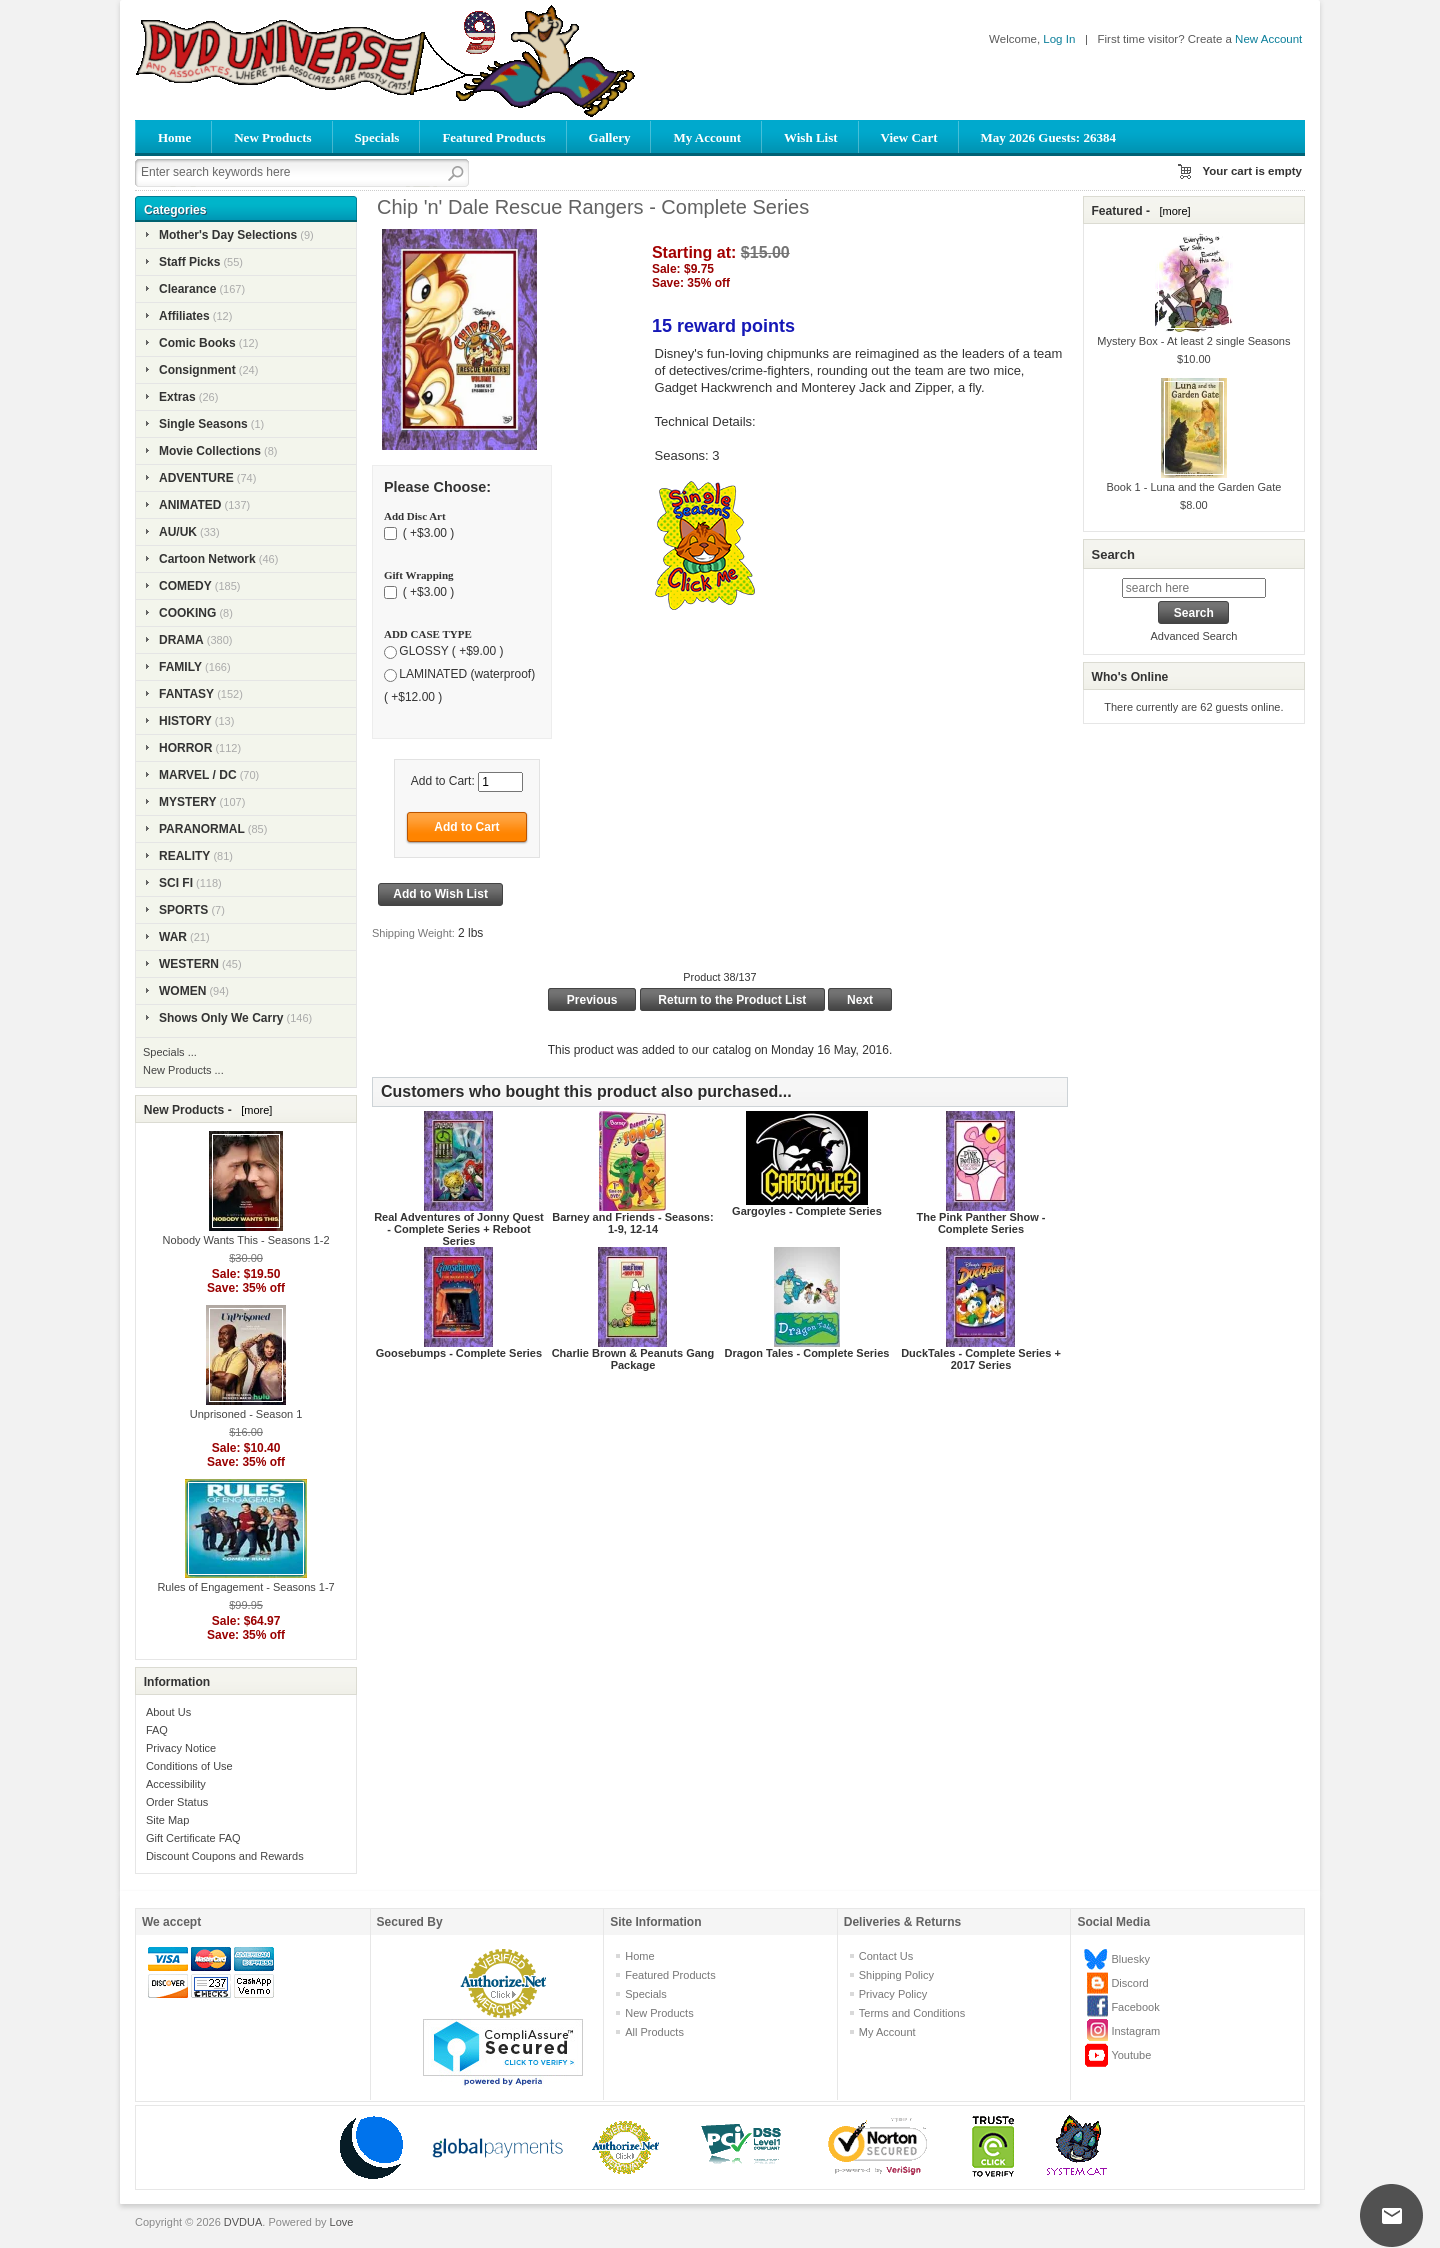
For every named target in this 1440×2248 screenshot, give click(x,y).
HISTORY (185, 721)
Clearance (187, 289)
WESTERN (189, 964)
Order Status (177, 1802)
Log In (1059, 39)
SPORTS (183, 910)
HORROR (185, 748)
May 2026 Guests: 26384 (1048, 137)
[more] (253, 1110)
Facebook (1135, 2007)
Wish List (811, 137)
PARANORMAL (202, 829)
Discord (1129, 1983)
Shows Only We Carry (221, 1018)
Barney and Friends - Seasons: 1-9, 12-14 (632, 1223)
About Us (168, 1712)
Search (1112, 554)
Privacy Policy (893, 1994)
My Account (707, 137)
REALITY (184, 856)
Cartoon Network (207, 559)
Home (174, 137)
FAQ (157, 1730)
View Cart (909, 137)
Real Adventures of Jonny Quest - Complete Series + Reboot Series (459, 1229)
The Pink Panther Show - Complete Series (981, 1223)
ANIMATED (190, 505)
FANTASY (186, 694)
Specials (377, 137)
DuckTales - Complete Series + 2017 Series (981, 1359)
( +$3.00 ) (426, 533)
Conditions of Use (189, 1766)
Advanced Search (1193, 636)
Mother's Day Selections (228, 235)
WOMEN (182, 991)
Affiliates (184, 316)
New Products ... (183, 1070)
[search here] (1194, 588)
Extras (177, 397)
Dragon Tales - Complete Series (807, 1353)
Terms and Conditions (912, 2013)
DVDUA (243, 2222)
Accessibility (176, 1784)
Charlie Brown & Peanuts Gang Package (633, 1359)
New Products (272, 137)
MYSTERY (188, 802)
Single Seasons (203, 424)
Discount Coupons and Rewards (225, 1856)
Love (342, 2222)
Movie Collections (210, 451)
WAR (173, 937)
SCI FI (176, 883)
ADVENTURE (196, 478)
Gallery (610, 137)
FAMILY (180, 667)
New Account (1268, 39)
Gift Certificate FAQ (193, 1838)
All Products (654, 2032)
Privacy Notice (181, 1748)
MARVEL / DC (198, 775)
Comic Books (197, 343)
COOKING (187, 613)
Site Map (167, 1820)
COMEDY (185, 586)
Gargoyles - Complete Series (807, 1211)
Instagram (1135, 2031)
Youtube (1131, 2055)
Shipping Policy (896, 1975)
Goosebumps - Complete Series (459, 1353)
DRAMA (181, 640)
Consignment (197, 370)
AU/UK (178, 532)
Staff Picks (189, 262)
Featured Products (493, 137)
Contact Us (886, 1956)
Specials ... (170, 1052)
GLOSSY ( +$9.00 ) (451, 651)
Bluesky (1130, 1959)
